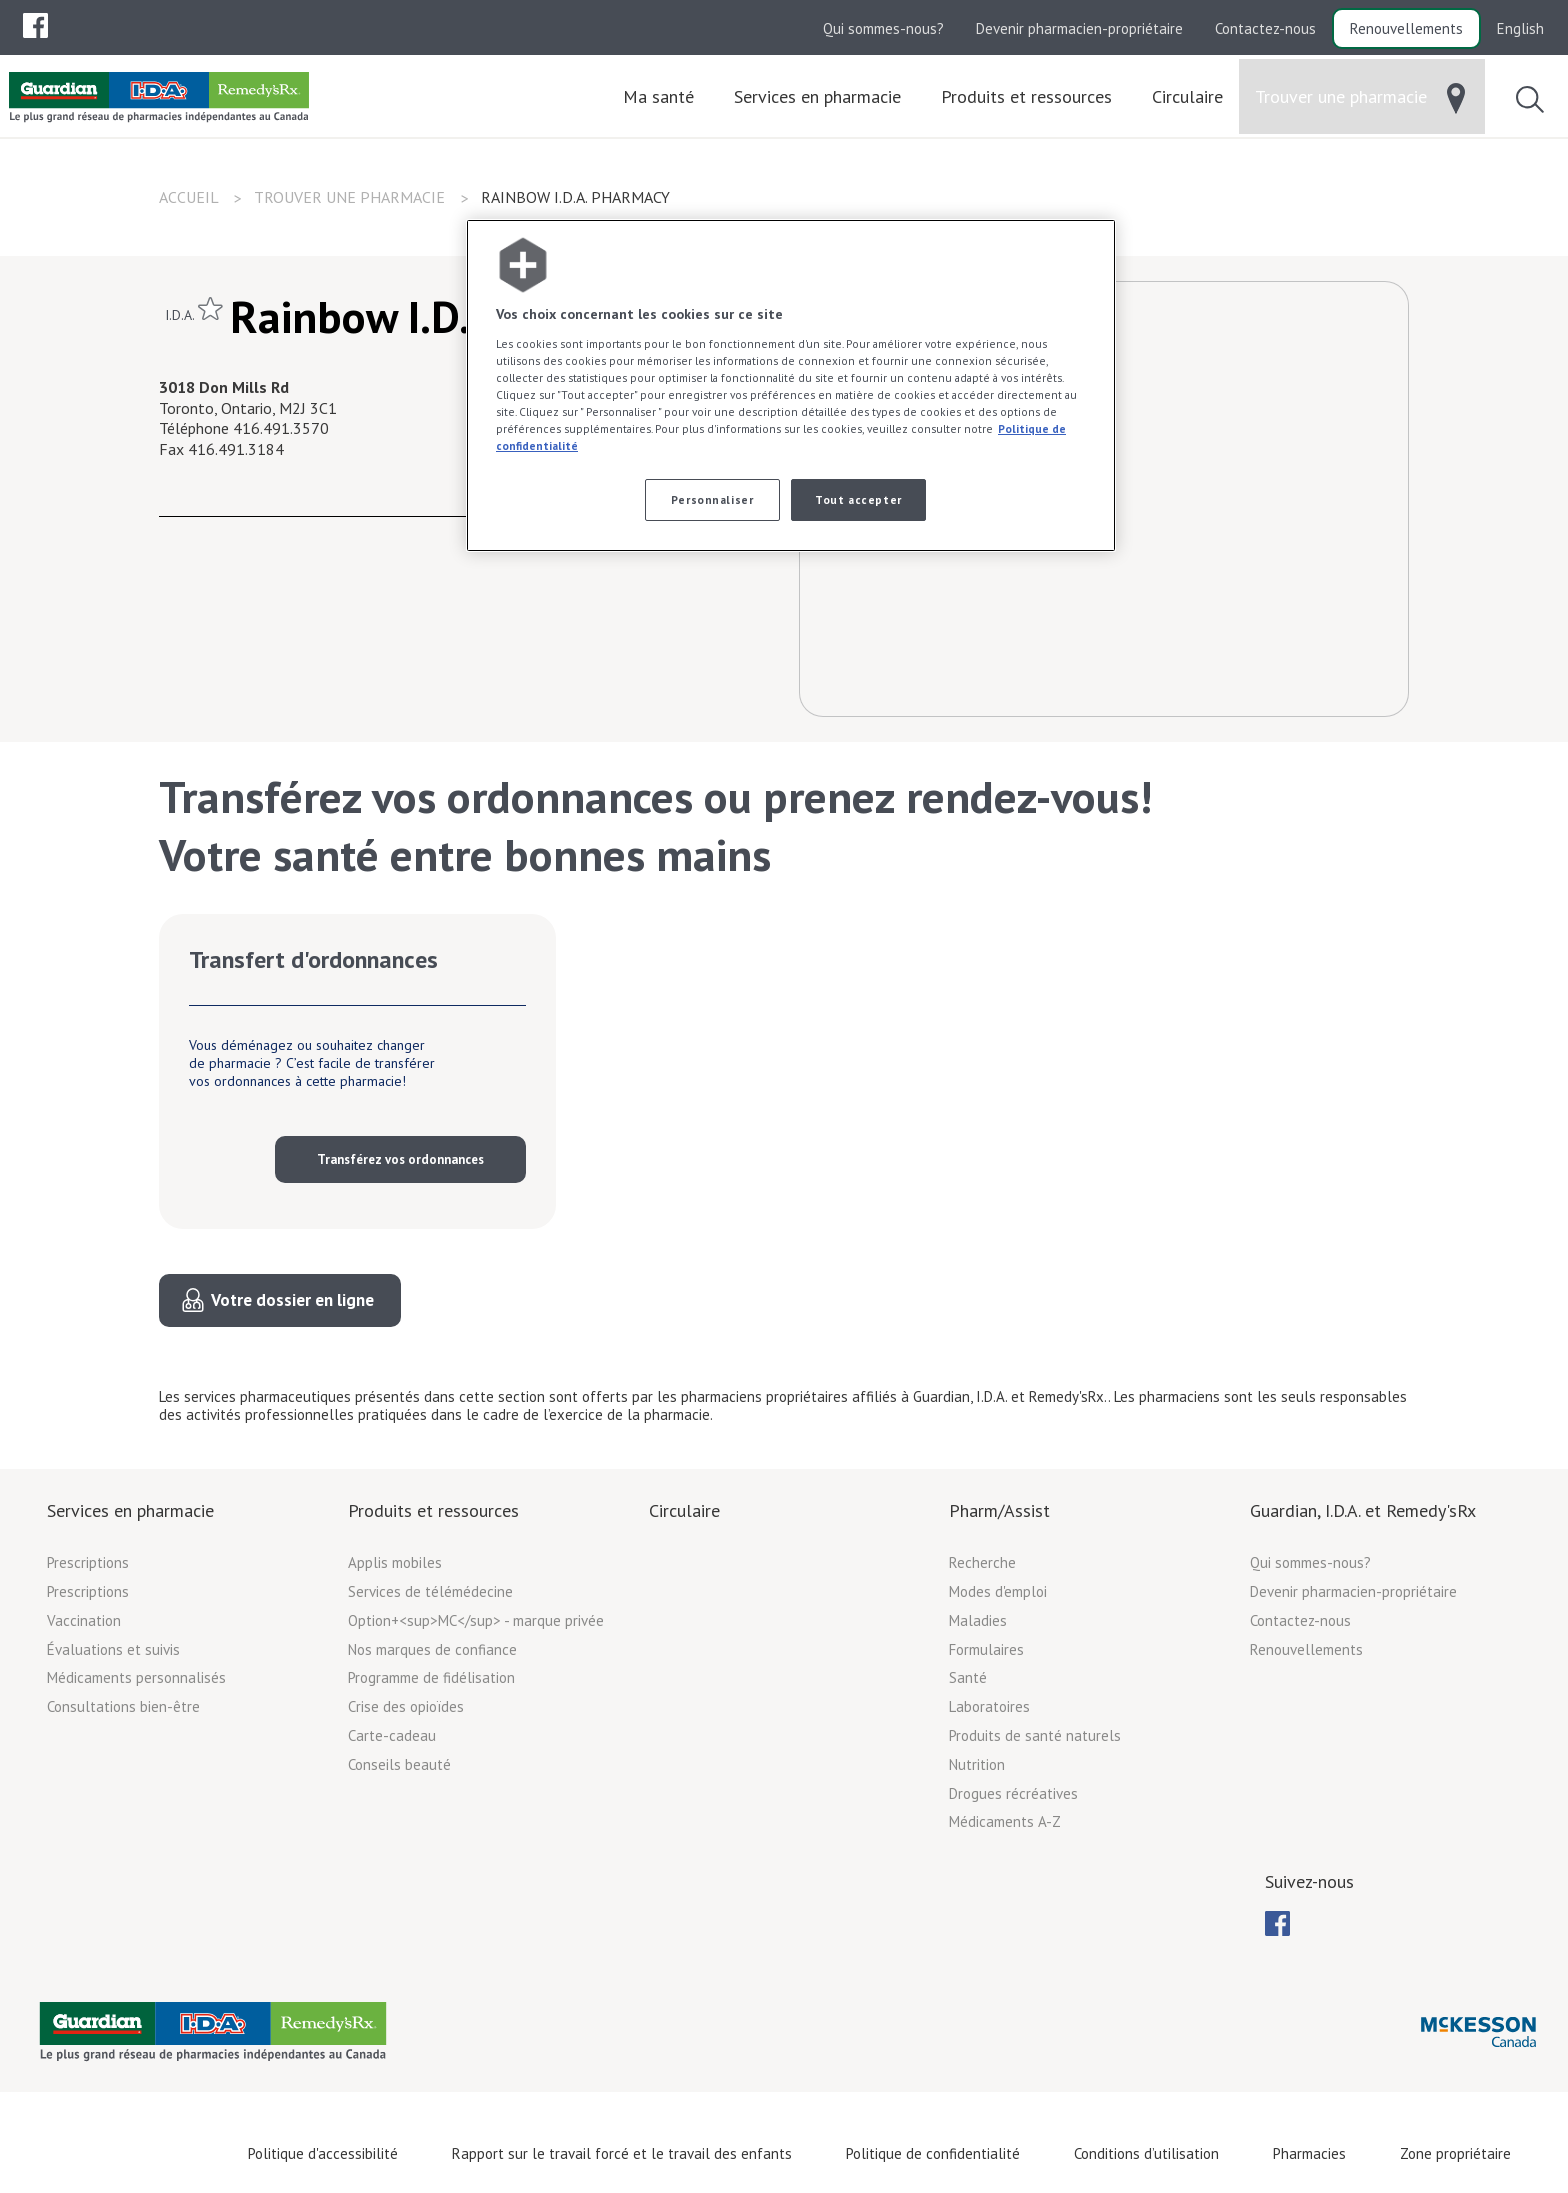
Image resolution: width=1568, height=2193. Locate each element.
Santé (968, 1677)
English (1520, 28)
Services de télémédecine (430, 1591)
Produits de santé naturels (1035, 1735)
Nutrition (977, 1764)
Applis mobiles (395, 1562)
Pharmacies (1309, 2153)
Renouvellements (1406, 28)
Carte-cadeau (392, 1735)
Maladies (978, 1620)
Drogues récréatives (1013, 1793)
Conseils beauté (399, 1764)
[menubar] (35, 26)
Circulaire (684, 1510)
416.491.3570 (281, 428)
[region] (791, 385)
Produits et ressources (433, 1510)
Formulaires (986, 1649)
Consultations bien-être (123, 1706)
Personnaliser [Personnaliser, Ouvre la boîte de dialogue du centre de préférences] (712, 499)
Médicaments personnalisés (136, 1677)
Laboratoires (989, 1706)
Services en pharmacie (130, 1510)
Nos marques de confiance (432, 1649)
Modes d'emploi (998, 1591)
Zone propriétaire (1455, 2153)
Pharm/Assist (999, 1510)
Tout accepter (858, 499)
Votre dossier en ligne (292, 1300)
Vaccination (84, 1620)
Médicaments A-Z (1005, 1821)
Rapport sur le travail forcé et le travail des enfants (622, 2153)
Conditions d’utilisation (1146, 2153)
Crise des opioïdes (406, 1706)
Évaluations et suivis (113, 1649)
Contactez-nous (1265, 28)
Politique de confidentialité (933, 2153)
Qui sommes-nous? (883, 28)
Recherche (982, 1562)
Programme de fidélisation (431, 1677)
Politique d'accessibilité (323, 2153)
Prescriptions (88, 1562)
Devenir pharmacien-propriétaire (1079, 28)
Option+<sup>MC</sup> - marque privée (476, 1620)
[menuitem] (35, 25)
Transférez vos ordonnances (400, 1159)
